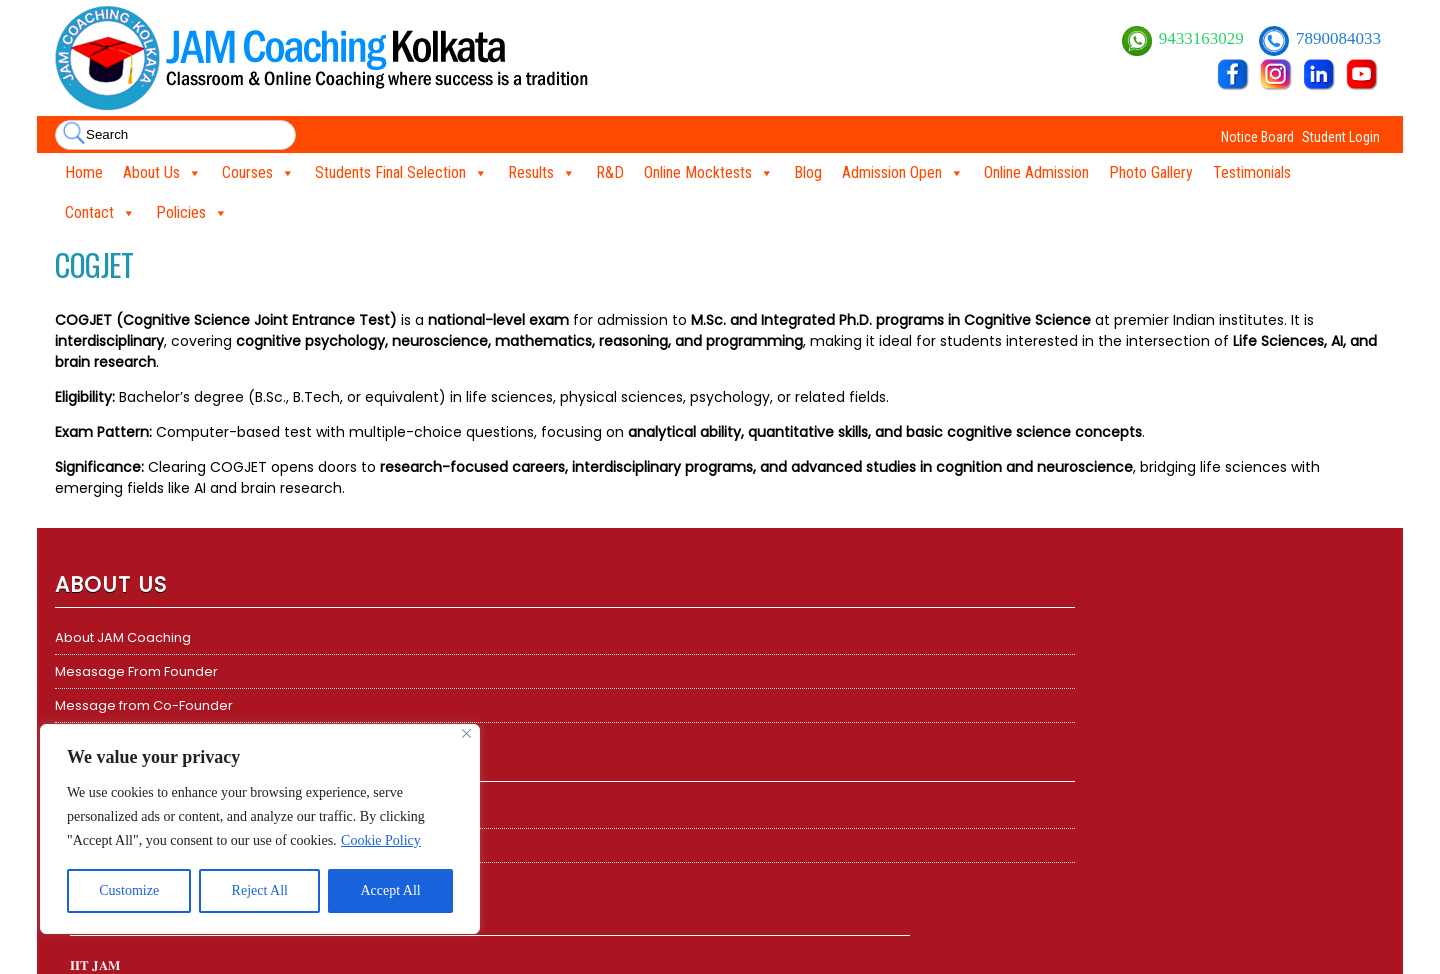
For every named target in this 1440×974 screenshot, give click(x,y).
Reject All (260, 890)
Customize (129, 890)
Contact (100, 213)
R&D (610, 172)
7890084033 (1338, 38)
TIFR (415, 671)
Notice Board (1257, 137)
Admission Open (903, 173)
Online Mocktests (709, 173)
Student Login (1341, 137)
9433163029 (1203, 38)
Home (84, 172)
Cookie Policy (381, 840)
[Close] (466, 733)
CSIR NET (762, 637)
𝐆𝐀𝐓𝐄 (421, 705)
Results (542, 173)
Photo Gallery (1151, 172)
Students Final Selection (401, 173)
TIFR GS (757, 739)
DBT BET (759, 671)
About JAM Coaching (123, 637)
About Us (162, 173)
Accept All (390, 890)
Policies (192, 213)
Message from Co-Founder (144, 705)
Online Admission (1036, 172)
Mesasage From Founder (136, 671)
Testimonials (1252, 172)
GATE (751, 705)
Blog (808, 172)
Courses (258, 173)
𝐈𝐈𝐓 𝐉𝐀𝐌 (428, 637)
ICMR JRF (763, 773)
